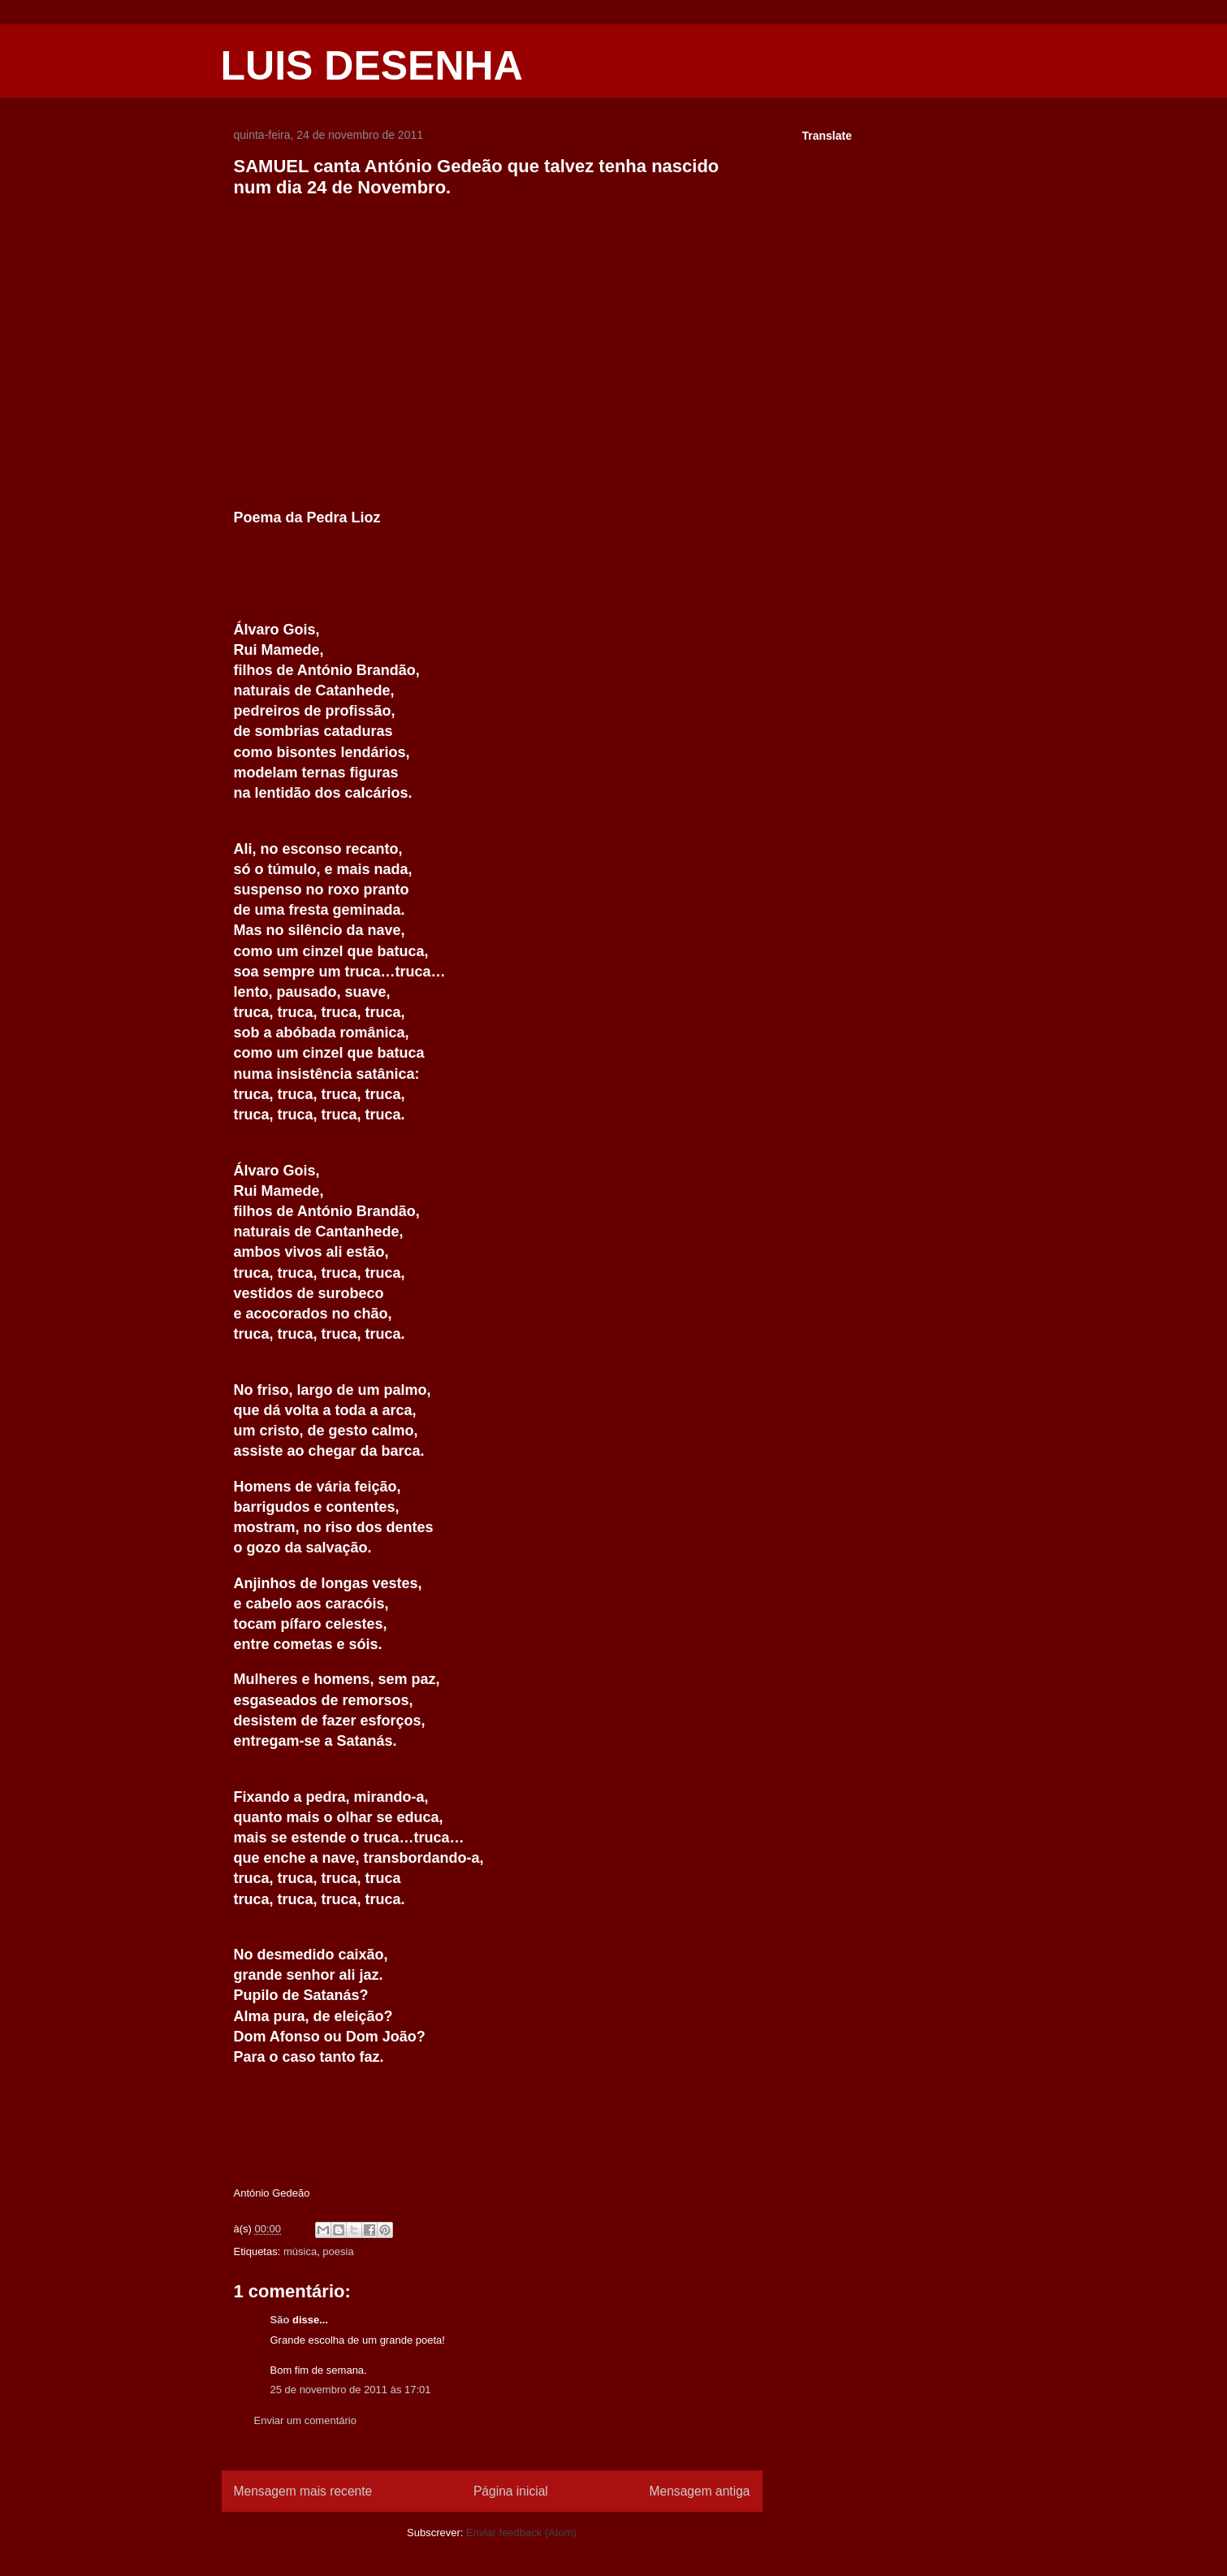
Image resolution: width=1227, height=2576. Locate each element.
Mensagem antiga (700, 2491)
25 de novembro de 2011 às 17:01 (350, 2389)
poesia (337, 2251)
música (300, 2251)
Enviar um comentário (305, 2420)
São (280, 2320)
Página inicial (510, 2491)
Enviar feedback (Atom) (521, 2532)
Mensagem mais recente (303, 2491)
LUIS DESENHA (372, 66)
